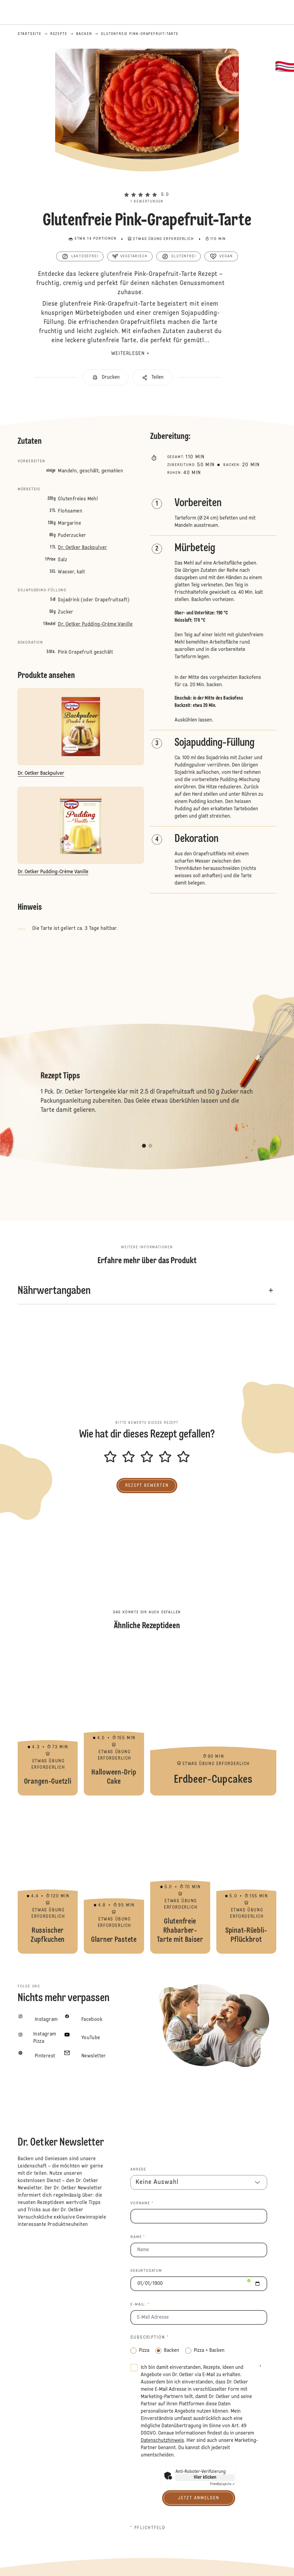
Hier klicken (205, 2477)
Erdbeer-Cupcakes (213, 1719)
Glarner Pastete (114, 1878)
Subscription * (149, 2337)
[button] (147, 184)
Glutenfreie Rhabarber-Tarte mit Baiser (180, 1878)
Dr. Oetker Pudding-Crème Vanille (95, 624)
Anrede (138, 2169)
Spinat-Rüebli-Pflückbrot (246, 1878)
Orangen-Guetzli (48, 1719)
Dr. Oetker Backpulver (82, 547)
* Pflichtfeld (147, 2528)
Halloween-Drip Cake (114, 1719)
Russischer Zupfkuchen (48, 1878)
